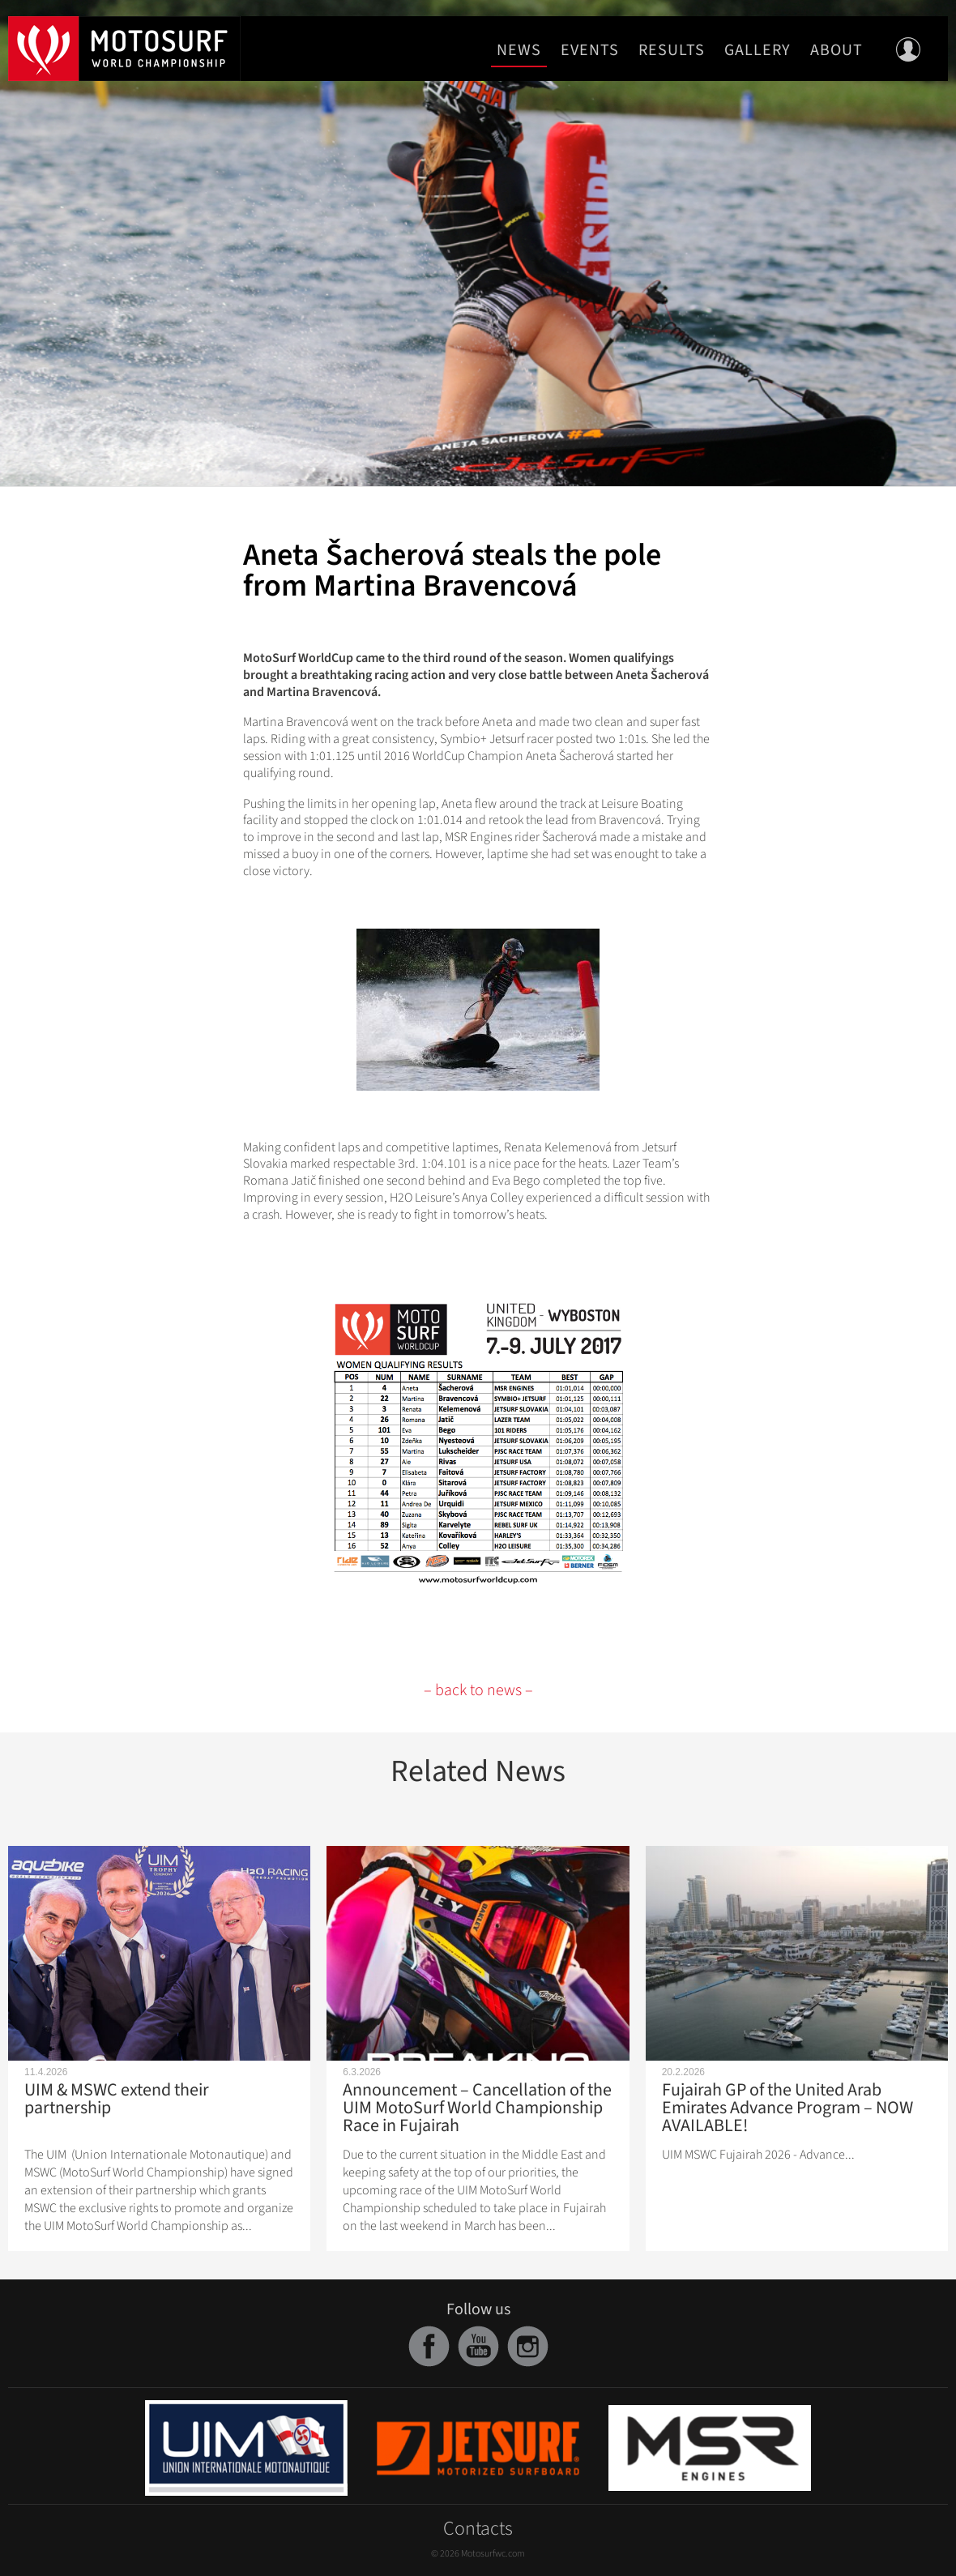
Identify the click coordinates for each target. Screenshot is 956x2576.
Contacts (478, 2528)
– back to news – (478, 1690)
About (836, 50)
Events (590, 50)
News (519, 50)
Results (671, 50)
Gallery (757, 50)
